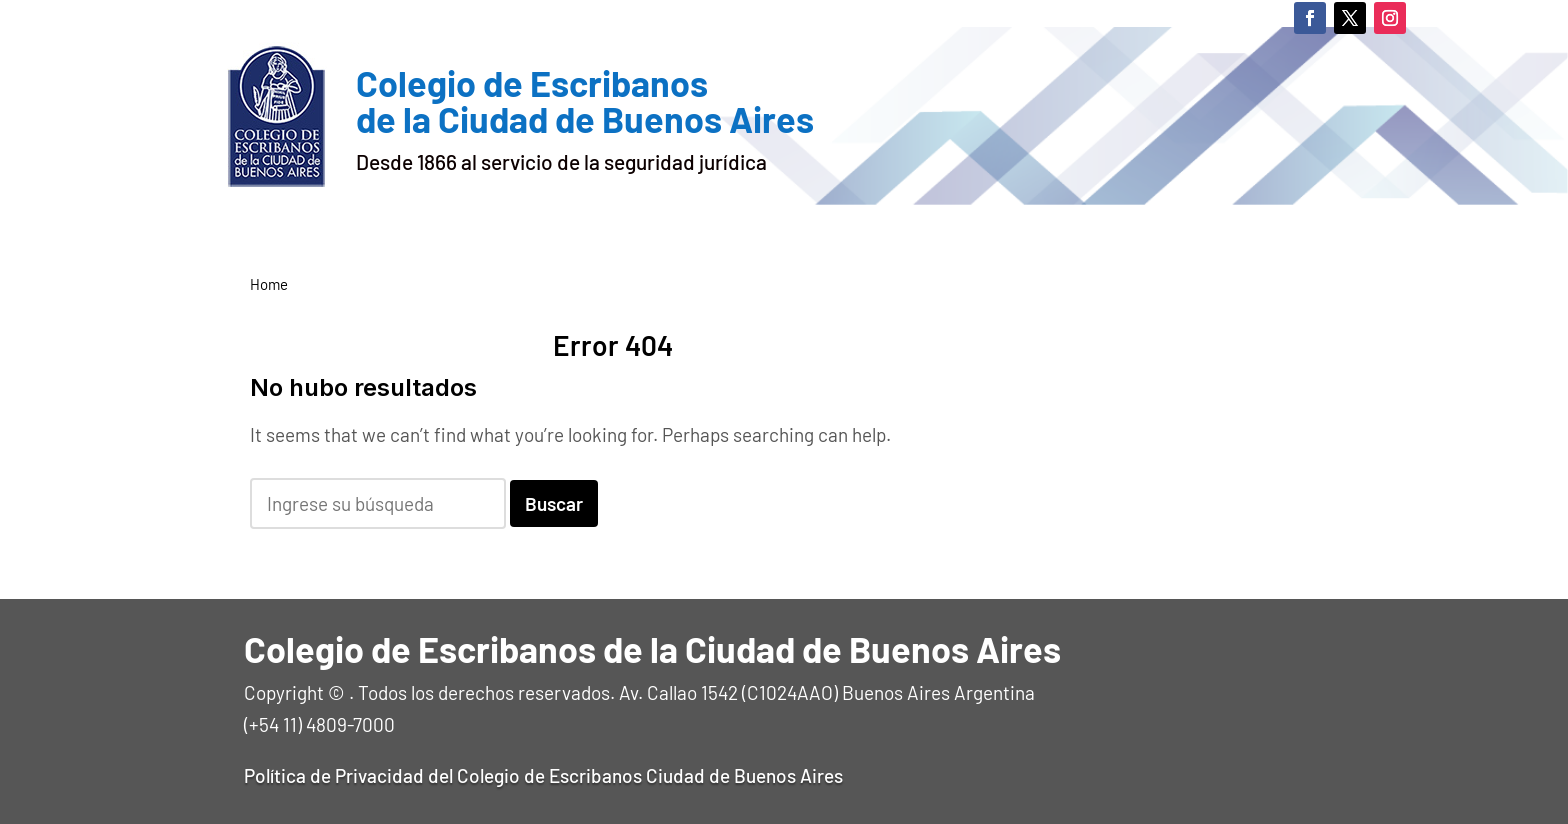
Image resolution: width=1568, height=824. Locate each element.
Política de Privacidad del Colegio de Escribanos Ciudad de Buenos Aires (543, 775)
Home (269, 284)
